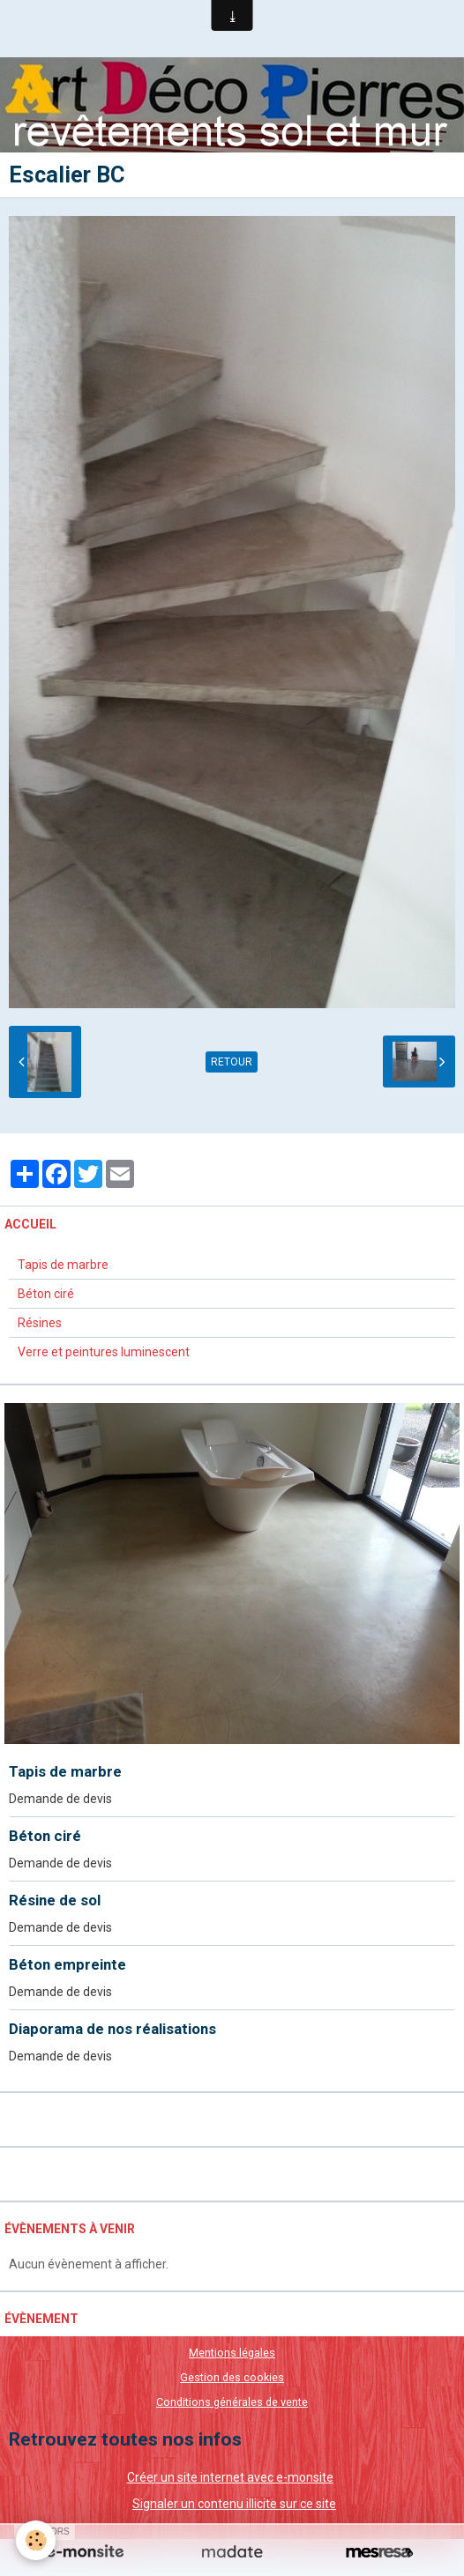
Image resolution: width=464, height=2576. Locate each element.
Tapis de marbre (63, 1265)
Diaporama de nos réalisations (112, 2029)
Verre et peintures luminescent (104, 1352)
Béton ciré (46, 1294)
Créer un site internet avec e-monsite (230, 2477)
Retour (231, 1062)
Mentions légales (232, 2352)
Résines (40, 1323)
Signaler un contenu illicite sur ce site (234, 2504)
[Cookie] (36, 2540)
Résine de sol (55, 1900)
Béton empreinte (67, 1964)
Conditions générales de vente (232, 2402)
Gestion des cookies (232, 2377)
